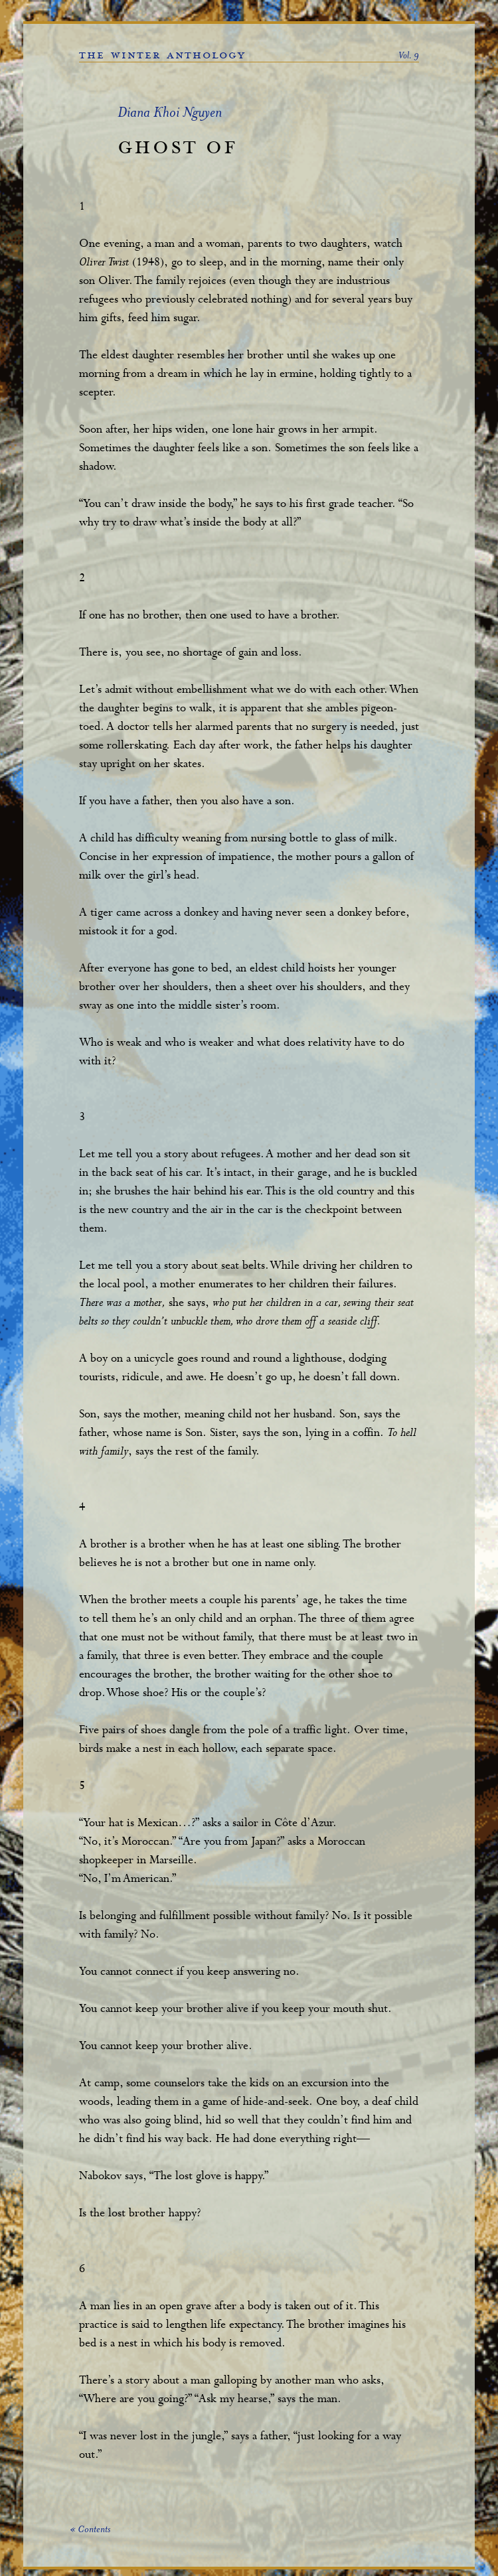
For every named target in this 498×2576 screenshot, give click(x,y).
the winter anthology (162, 55)
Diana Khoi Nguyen (170, 113)
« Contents (90, 2530)
